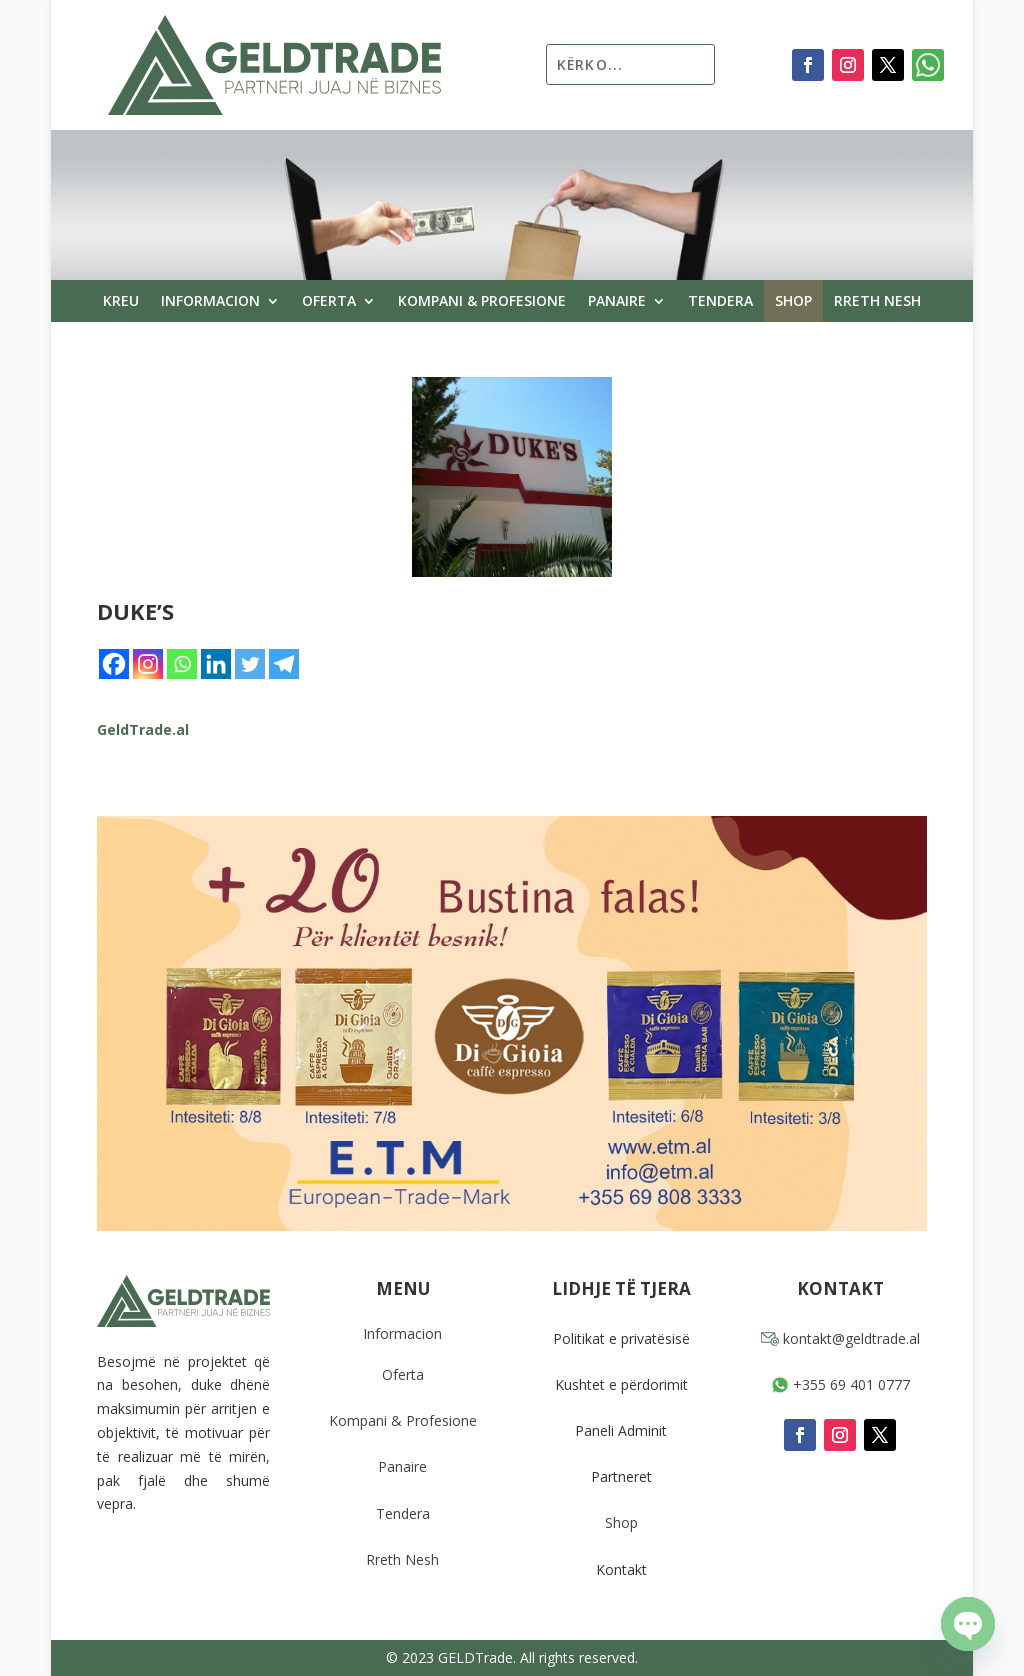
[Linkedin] (216, 664)
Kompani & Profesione (482, 302)
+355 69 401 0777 (840, 1384)
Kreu (121, 302)
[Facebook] (114, 664)
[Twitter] (250, 664)
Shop (793, 302)
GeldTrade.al (143, 729)
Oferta (329, 302)
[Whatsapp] (182, 664)
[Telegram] (284, 664)
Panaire (617, 302)
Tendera (720, 302)
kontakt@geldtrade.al (840, 1338)
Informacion (210, 302)
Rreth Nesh (877, 302)
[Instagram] (148, 664)
